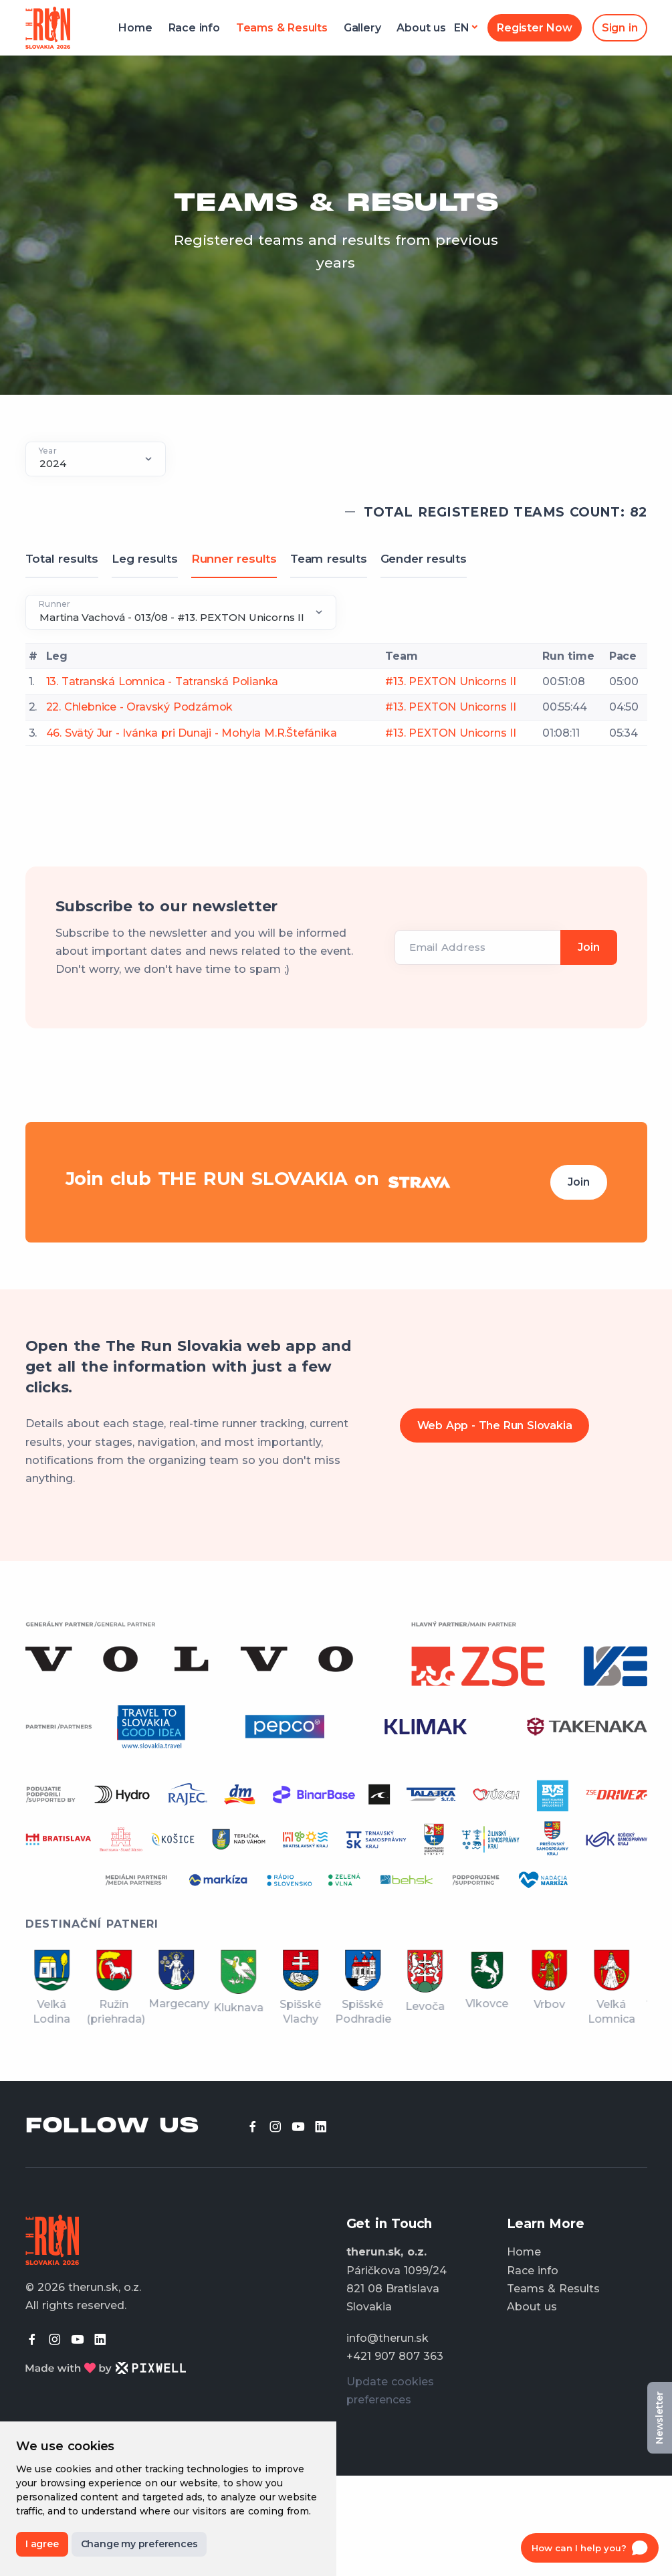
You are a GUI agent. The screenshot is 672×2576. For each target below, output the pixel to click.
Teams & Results (282, 27)
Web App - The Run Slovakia (494, 1425)
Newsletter (659, 2417)
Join (578, 1182)
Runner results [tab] (234, 558)
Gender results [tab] (423, 558)
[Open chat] (590, 2548)
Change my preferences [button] (139, 2544)
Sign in (620, 27)
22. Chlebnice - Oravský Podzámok (139, 707)
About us (421, 27)
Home (135, 27)
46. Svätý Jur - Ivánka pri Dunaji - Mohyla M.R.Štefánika (191, 733)
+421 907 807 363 (394, 2356)
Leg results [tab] (145, 558)
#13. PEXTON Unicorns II (450, 681)
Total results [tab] (61, 558)
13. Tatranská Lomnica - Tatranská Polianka (162, 681)
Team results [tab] (328, 558)
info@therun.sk (387, 2338)
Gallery (362, 27)
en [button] (461, 27)
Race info (194, 27)
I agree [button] (42, 2544)
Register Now (534, 27)
